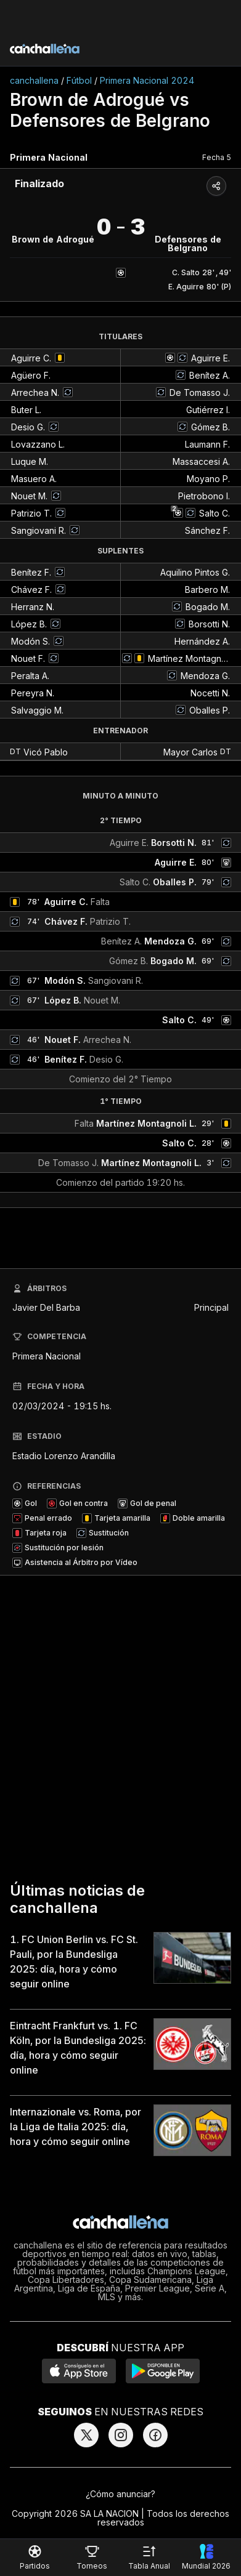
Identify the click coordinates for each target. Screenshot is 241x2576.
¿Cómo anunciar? (120, 2494)
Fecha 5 (216, 157)
